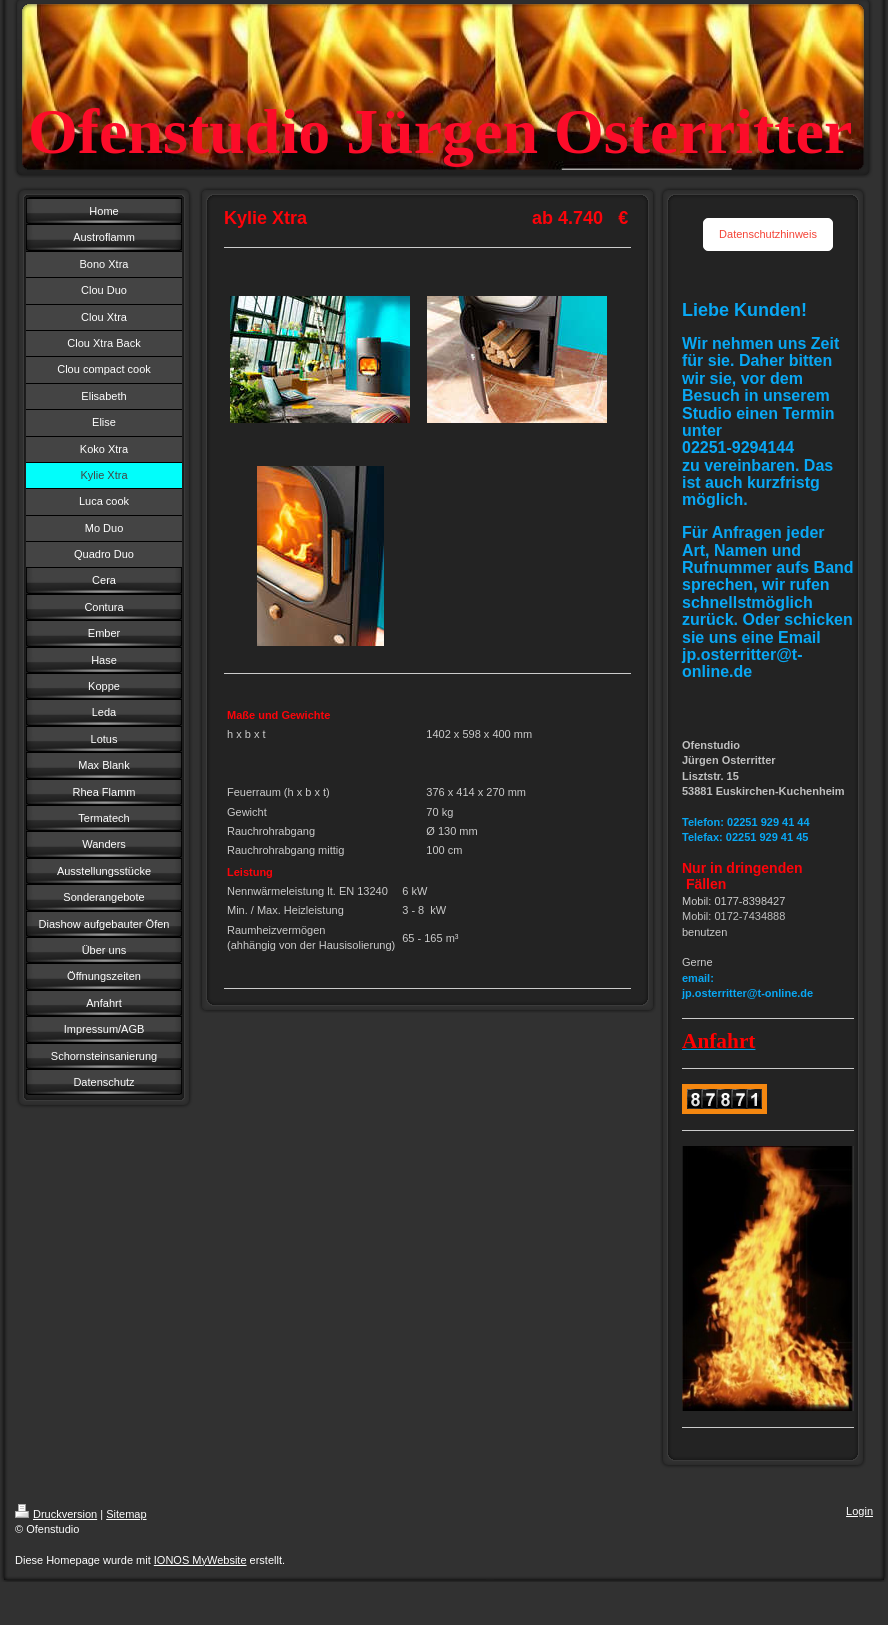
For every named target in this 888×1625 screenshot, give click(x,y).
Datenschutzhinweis (768, 234)
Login (859, 1511)
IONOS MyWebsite (200, 1560)
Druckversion (56, 1514)
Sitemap (126, 1514)
